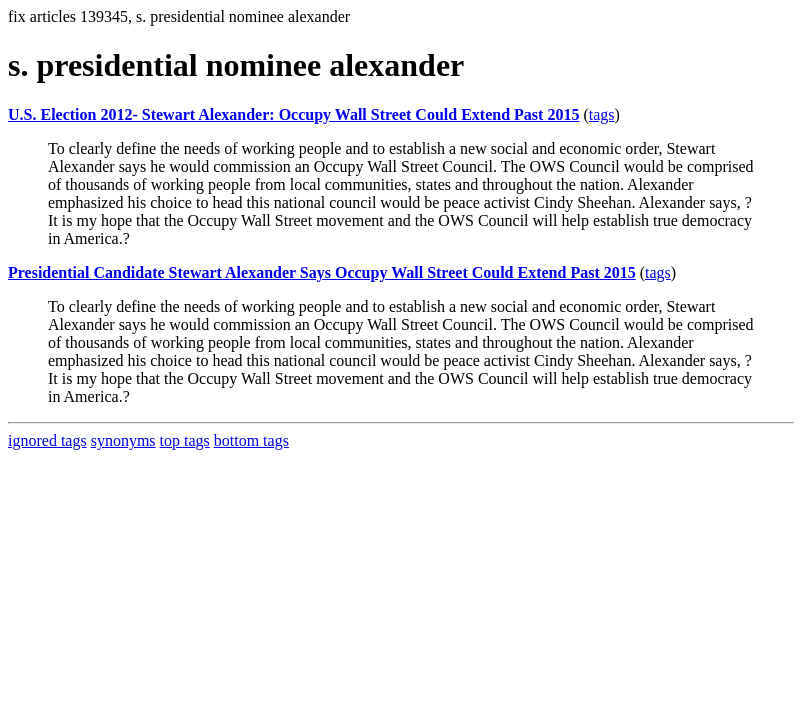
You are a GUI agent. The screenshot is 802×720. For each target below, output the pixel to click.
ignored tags (47, 440)
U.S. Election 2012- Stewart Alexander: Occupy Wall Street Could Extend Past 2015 (293, 114)
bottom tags (251, 440)
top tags (185, 440)
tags (602, 114)
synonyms (123, 440)
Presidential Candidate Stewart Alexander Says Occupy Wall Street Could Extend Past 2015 (322, 272)
